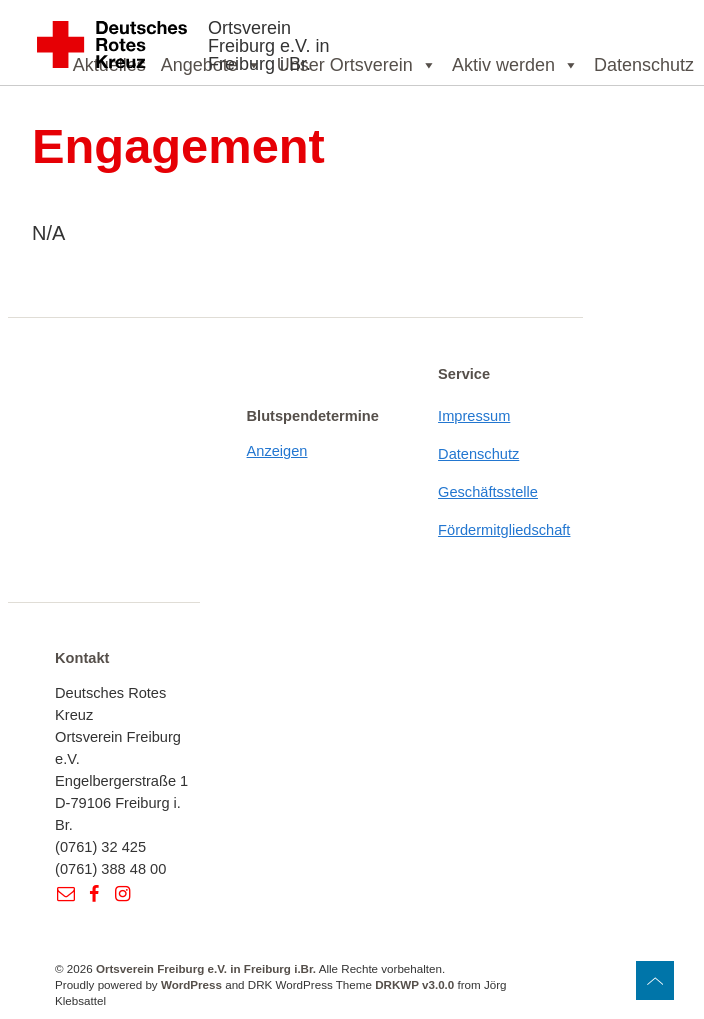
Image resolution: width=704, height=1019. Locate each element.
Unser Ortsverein (357, 65)
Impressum (474, 416)
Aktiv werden (515, 65)
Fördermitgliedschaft (504, 530)
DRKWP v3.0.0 (414, 984)
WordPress (191, 984)
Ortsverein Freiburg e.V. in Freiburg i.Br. (268, 46)
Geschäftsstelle (488, 492)
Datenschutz (644, 65)
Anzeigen (277, 451)
